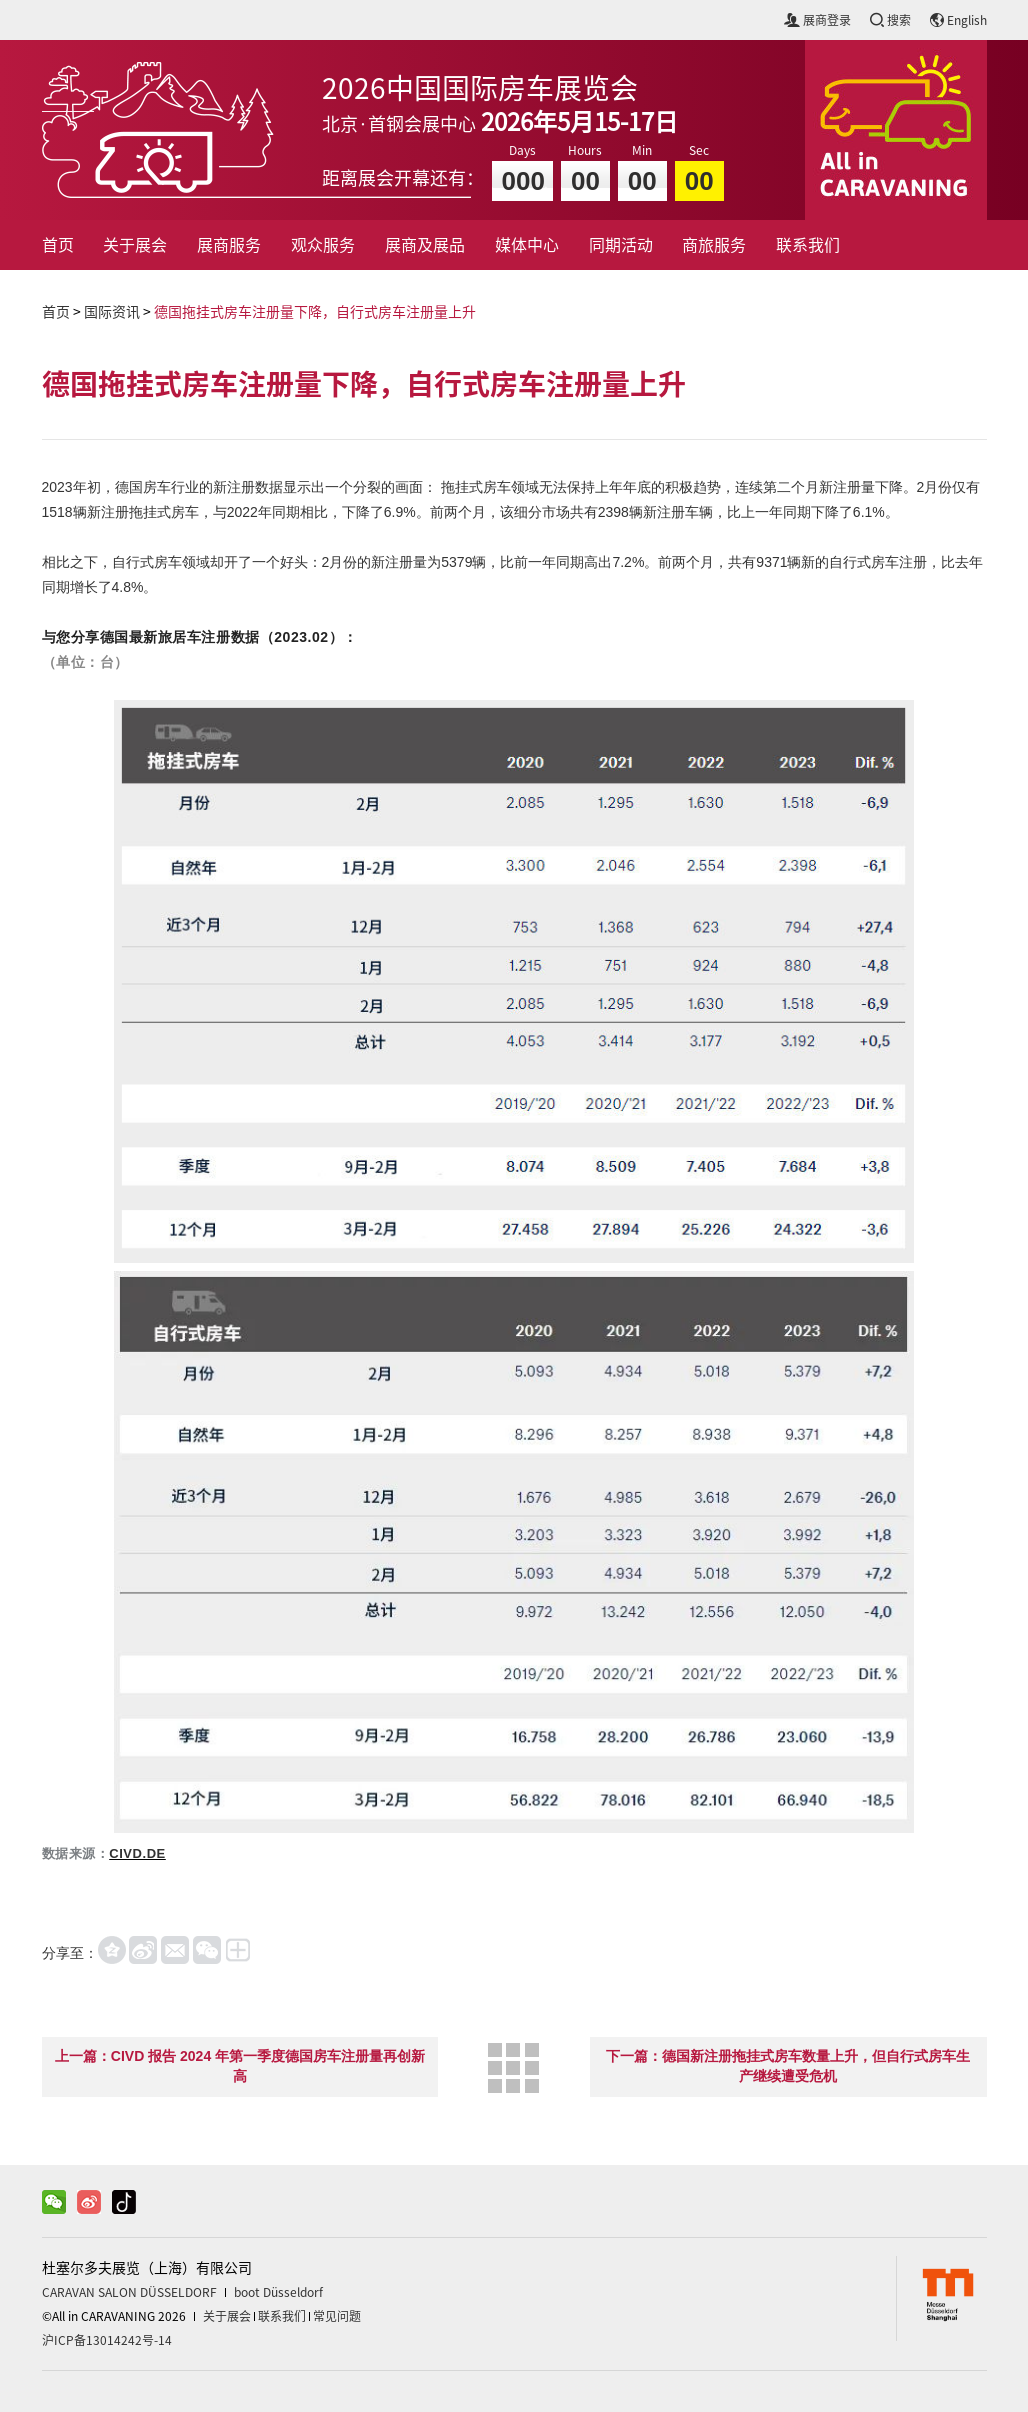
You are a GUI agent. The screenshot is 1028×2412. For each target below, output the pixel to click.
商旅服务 (714, 245)
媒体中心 (527, 245)
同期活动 (621, 245)
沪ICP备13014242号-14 (107, 2340)
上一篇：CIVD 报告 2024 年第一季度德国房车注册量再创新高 (240, 2066)
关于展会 (135, 245)
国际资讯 (112, 312)
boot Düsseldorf (278, 2292)
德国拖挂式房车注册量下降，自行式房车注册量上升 (315, 312)
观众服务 (323, 245)
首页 (58, 245)
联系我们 (808, 245)
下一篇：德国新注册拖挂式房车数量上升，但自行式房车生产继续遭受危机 (788, 2066)
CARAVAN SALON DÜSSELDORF (129, 2292)
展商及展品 (425, 245)
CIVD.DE (137, 1853)
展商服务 (229, 245)
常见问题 (337, 2316)
